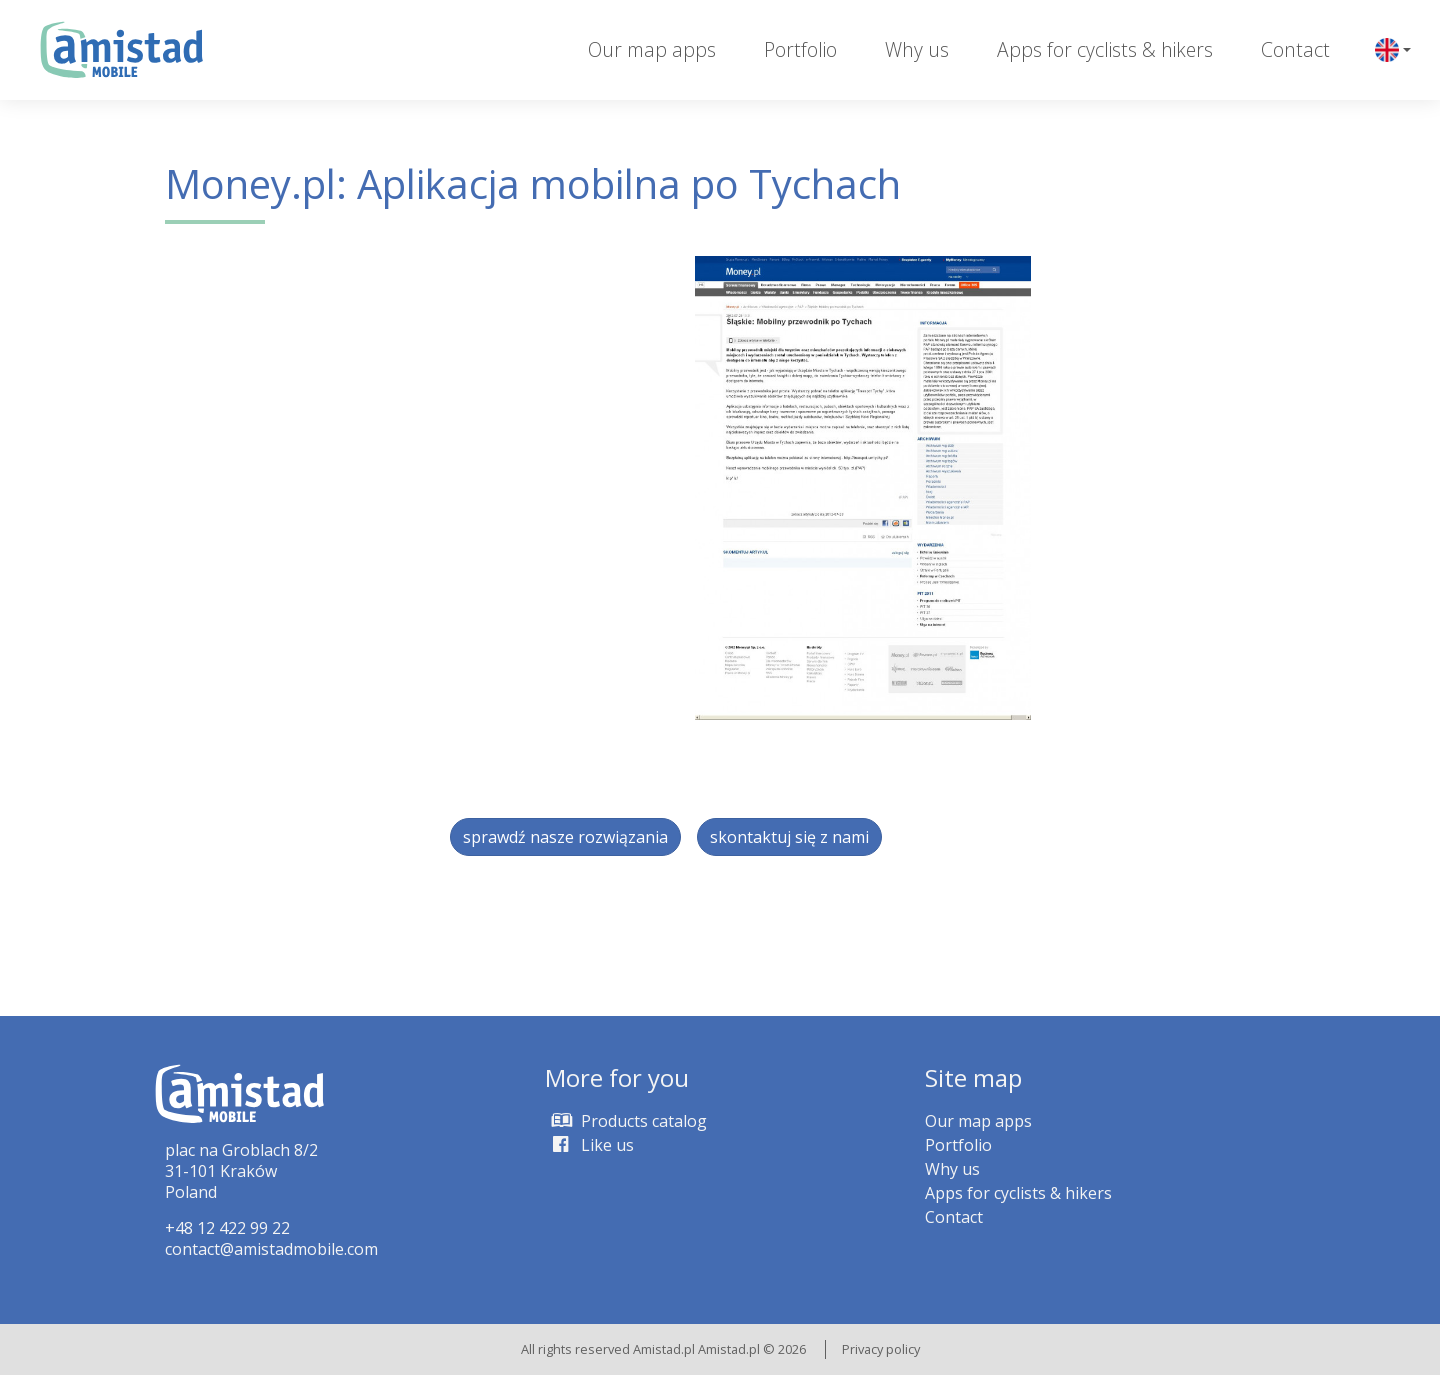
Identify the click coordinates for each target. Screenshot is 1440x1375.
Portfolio (800, 49)
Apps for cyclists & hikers (1105, 49)
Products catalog (626, 1121)
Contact (1295, 49)
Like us (589, 1145)
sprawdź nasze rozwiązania (565, 837)
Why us (917, 49)
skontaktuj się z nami (789, 837)
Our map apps (652, 49)
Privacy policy (881, 1349)
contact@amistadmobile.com (271, 1249)
